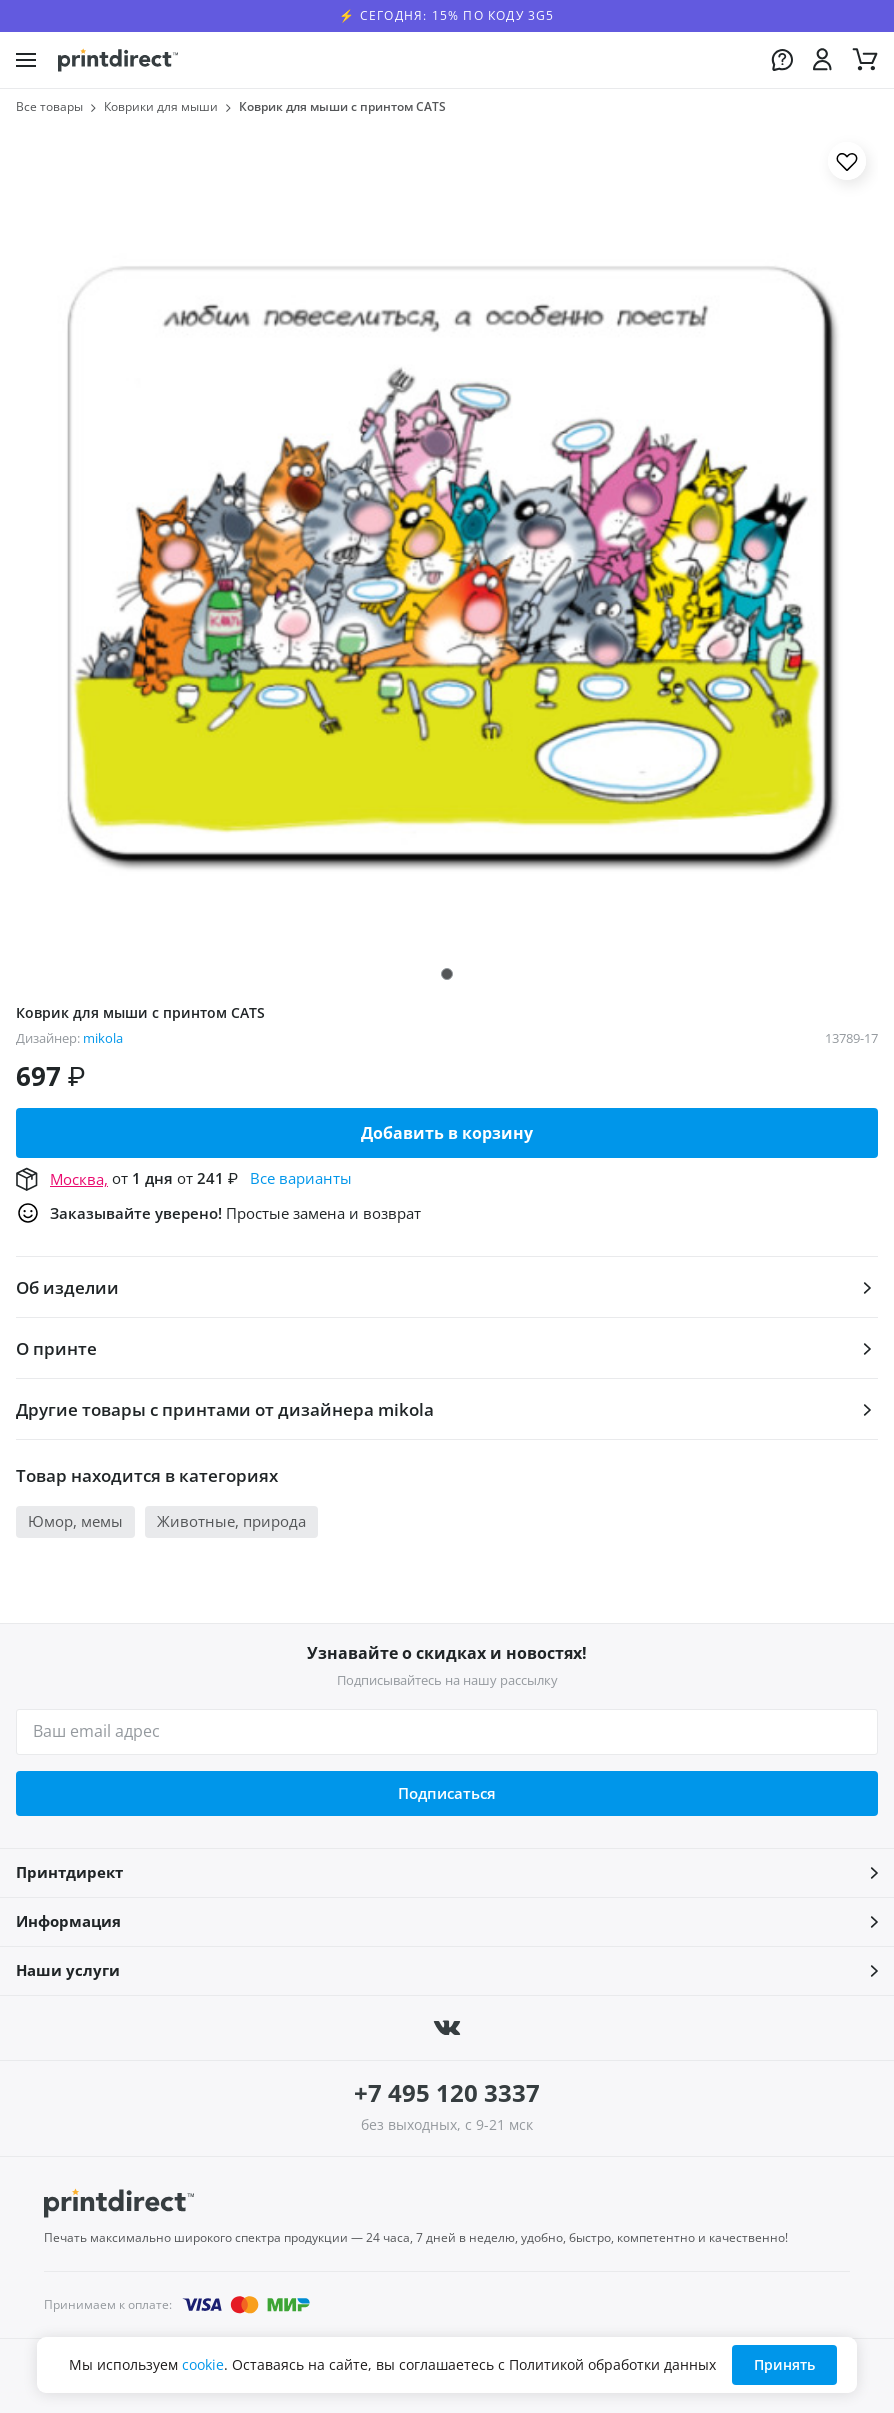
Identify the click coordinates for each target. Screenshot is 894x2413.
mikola (103, 1038)
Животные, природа (231, 1521)
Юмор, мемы (75, 1521)
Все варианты (301, 1178)
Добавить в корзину (447, 1133)
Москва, (79, 1179)
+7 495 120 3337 (447, 2092)
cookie (203, 2364)
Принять (784, 2364)
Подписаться (447, 1793)
